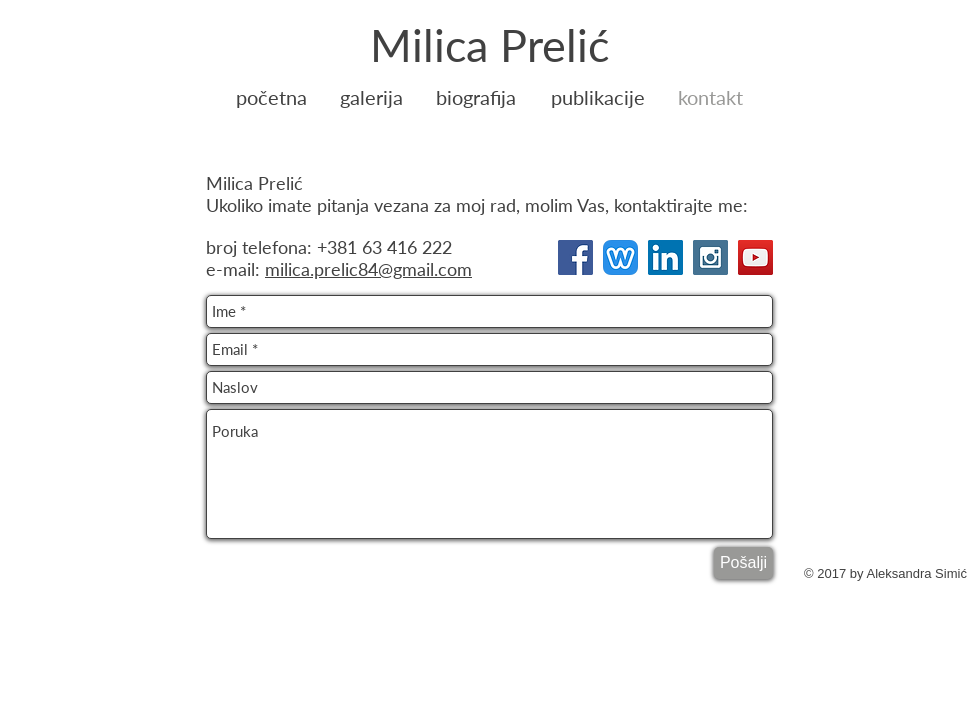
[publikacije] (598, 97)
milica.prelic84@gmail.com (368, 269)
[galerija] (371, 97)
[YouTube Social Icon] (755, 257)
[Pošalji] (743, 563)
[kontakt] (710, 97)
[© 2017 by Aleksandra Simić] (885, 574)
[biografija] (476, 97)
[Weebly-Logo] (620, 257)
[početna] (271, 97)
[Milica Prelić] (489, 45)
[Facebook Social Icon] (575, 257)
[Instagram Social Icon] (710, 257)
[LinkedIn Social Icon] (665, 257)
